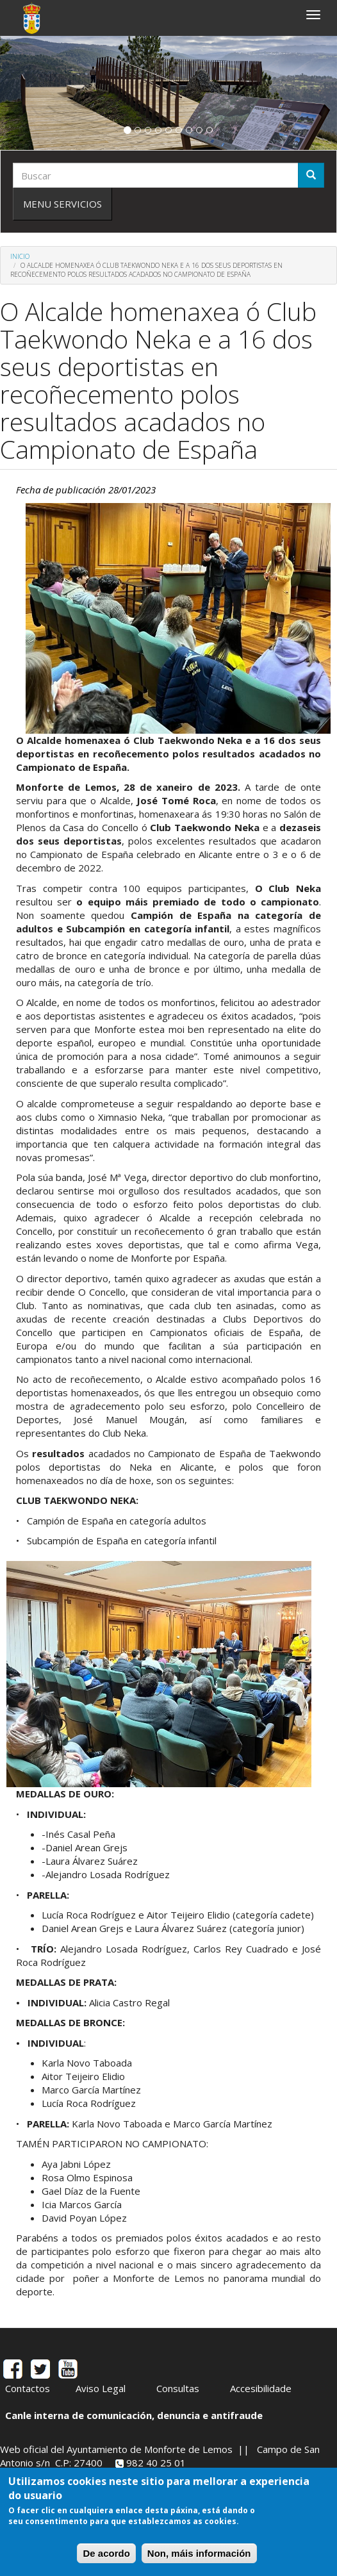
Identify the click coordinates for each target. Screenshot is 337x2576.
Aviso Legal (101, 2388)
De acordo (106, 2553)
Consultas (177, 2388)
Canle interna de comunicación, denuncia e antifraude (134, 2415)
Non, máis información (199, 2553)
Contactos (27, 2388)
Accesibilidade (261, 2388)
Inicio (19, 256)
